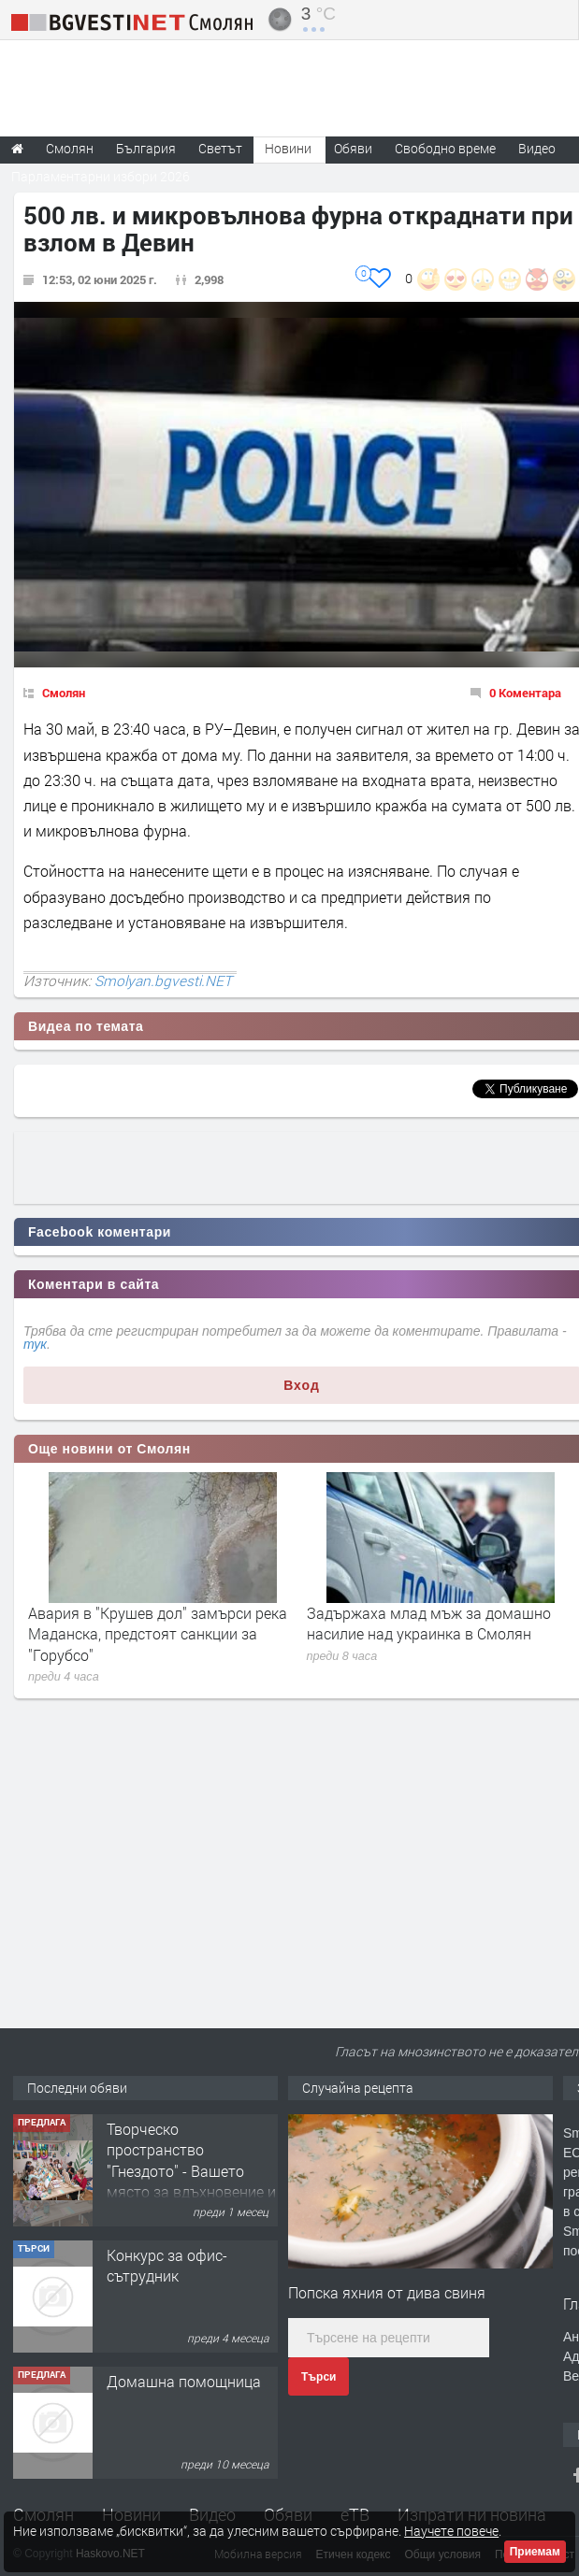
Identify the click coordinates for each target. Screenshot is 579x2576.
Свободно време (445, 148)
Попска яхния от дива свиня (386, 2292)
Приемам (535, 2551)
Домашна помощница (184, 2381)
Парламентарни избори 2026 (100, 176)
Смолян (63, 692)
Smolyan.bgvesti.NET (163, 980)
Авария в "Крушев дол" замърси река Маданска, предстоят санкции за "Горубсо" (157, 1634)
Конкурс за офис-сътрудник (167, 2265)
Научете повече (451, 2531)
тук (35, 1344)
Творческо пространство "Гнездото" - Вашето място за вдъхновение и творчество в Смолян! (191, 2171)
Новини (288, 148)
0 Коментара (525, 692)
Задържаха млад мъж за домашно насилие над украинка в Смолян (429, 1623)
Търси (318, 2376)
